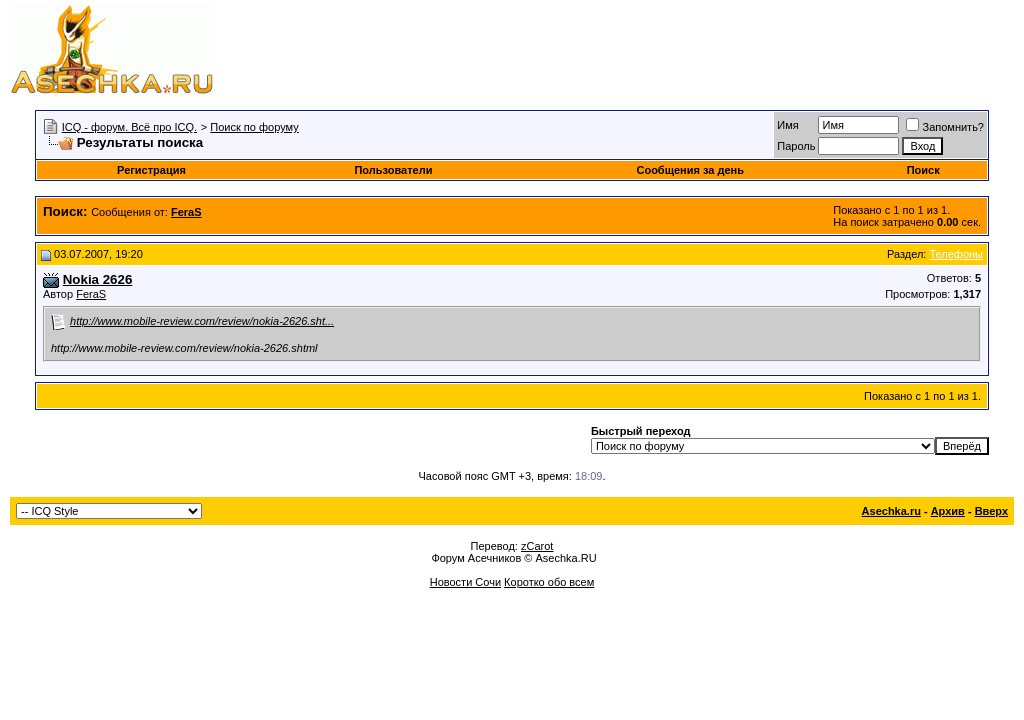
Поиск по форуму (254, 127)
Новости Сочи (465, 582)
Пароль (796, 146)
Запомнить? (945, 127)
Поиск (923, 170)
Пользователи (393, 170)
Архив (948, 511)
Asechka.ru (891, 511)
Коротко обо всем (549, 582)
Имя (787, 125)
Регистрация (151, 170)
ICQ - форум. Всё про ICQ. (129, 127)
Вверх (991, 511)
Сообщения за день (689, 170)
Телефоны (956, 254)
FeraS (91, 294)
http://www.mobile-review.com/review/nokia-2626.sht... (202, 321)
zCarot (537, 546)
